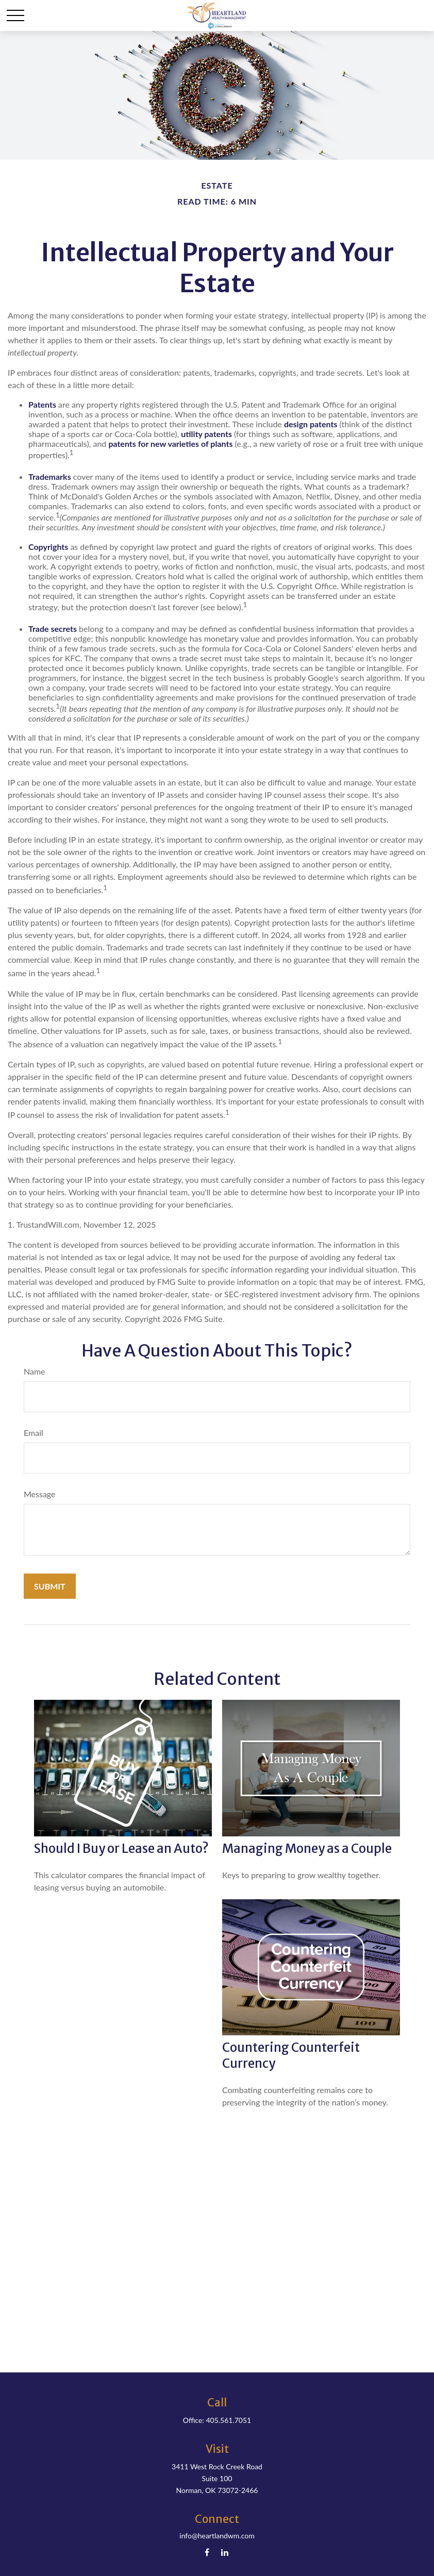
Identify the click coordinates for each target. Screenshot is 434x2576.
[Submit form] (50, 1586)
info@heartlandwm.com (216, 2535)
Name (34, 1371)
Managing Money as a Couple (307, 1848)
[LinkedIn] (225, 2552)
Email (33, 1432)
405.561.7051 (228, 2420)
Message (40, 1494)
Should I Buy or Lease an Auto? (121, 1848)
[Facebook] (207, 2552)
